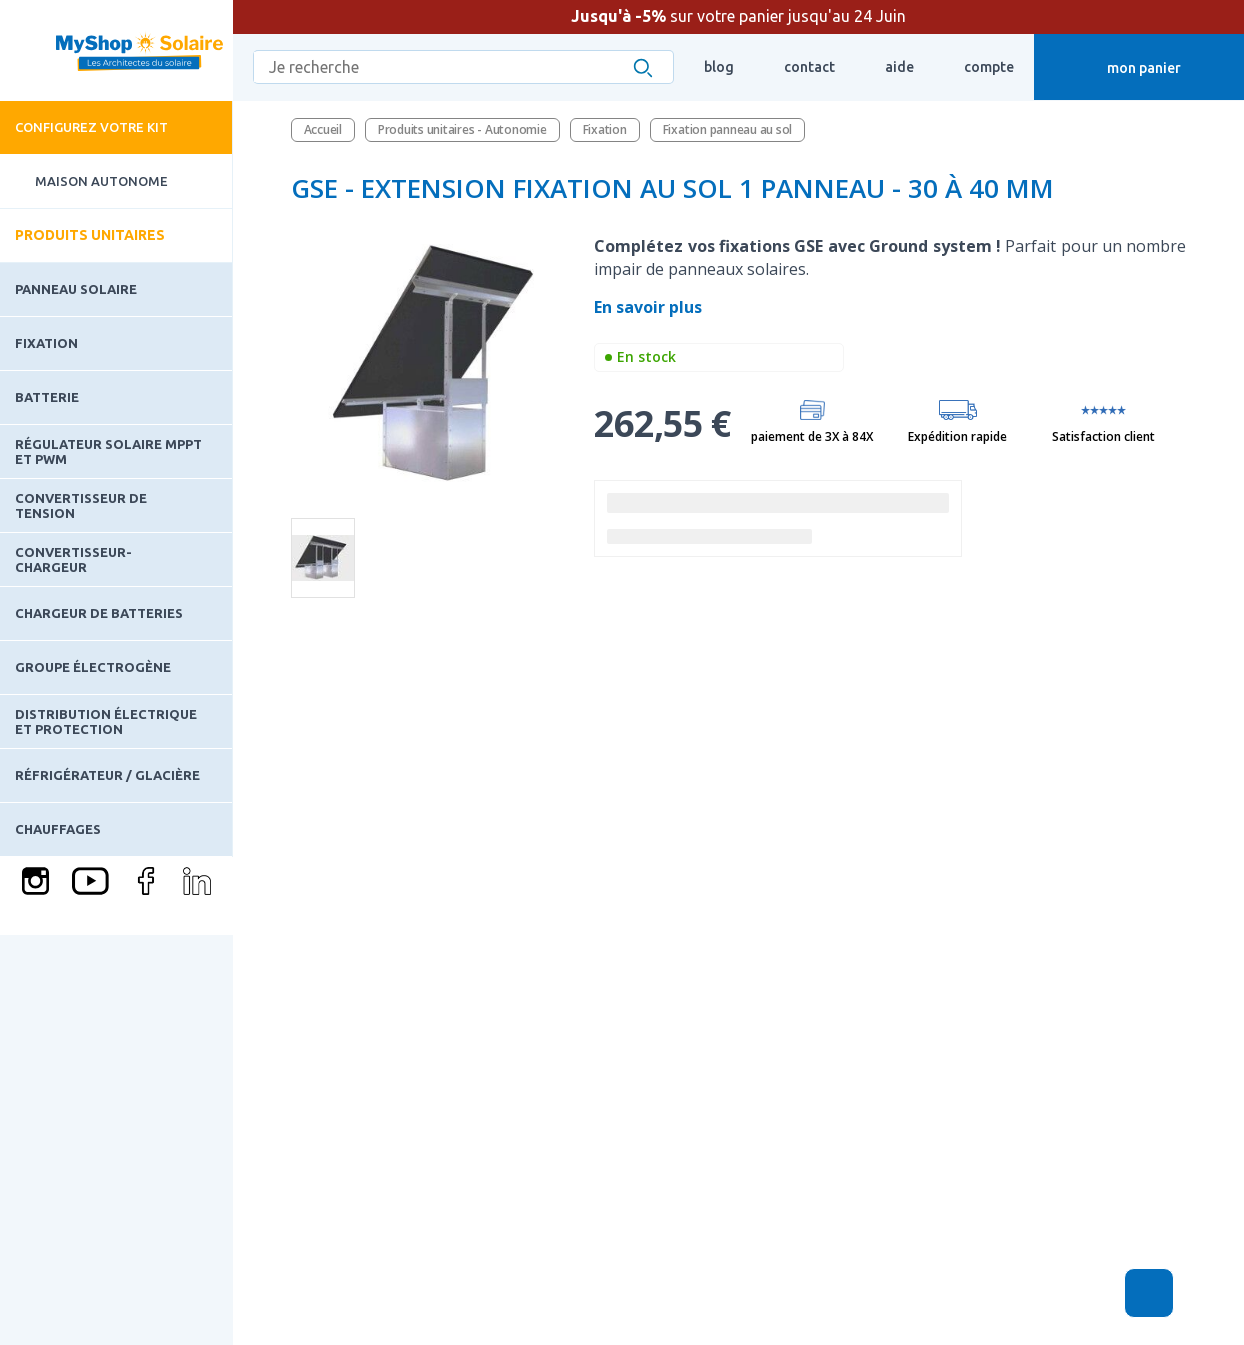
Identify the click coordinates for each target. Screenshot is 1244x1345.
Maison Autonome (84, 181)
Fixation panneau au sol (727, 129)
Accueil (323, 129)
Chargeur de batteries (99, 613)
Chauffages (58, 829)
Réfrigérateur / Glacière (107, 775)
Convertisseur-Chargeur (73, 559)
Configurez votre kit (91, 127)
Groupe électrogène (93, 667)
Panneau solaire (76, 289)
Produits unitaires (90, 235)
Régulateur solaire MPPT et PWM (108, 451)
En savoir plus (650, 307)
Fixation (46, 343)
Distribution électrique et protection (106, 721)
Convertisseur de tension (81, 505)
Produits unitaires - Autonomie (462, 129)
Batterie (47, 397)
